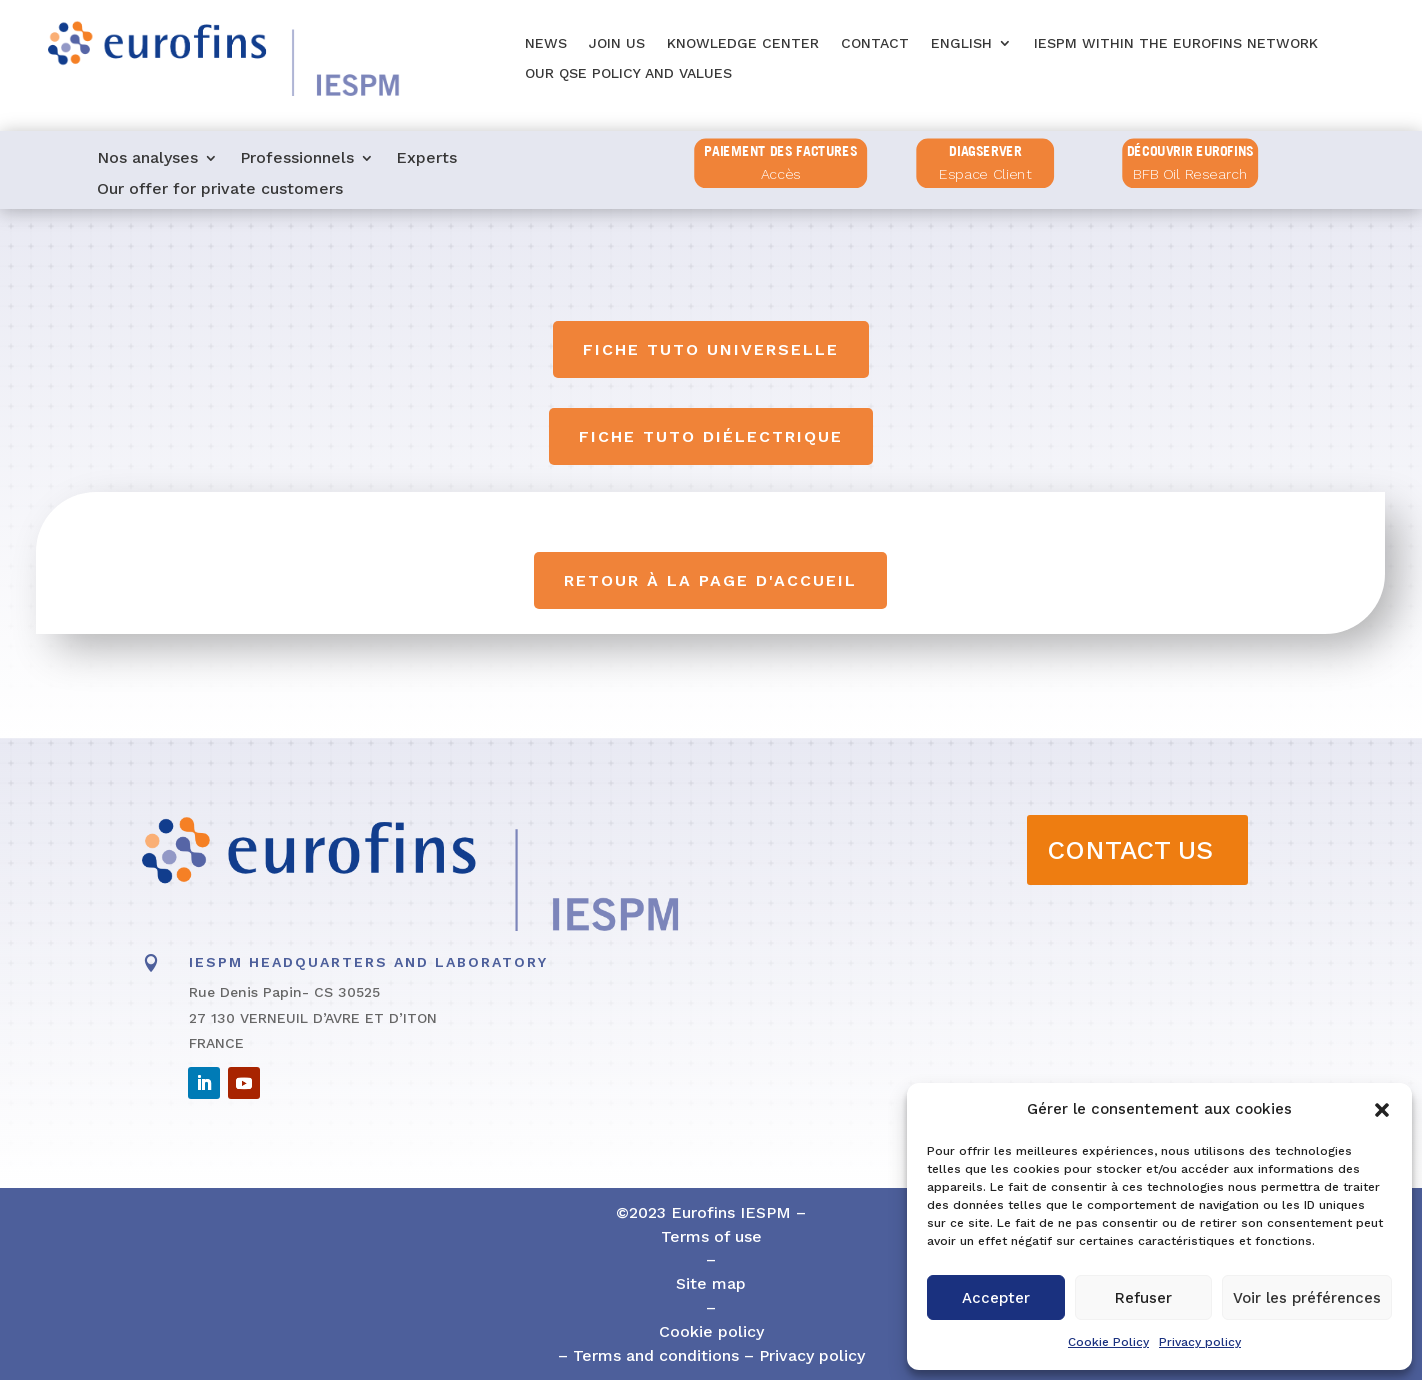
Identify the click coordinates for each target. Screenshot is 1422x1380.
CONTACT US (1130, 850)
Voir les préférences (1307, 1298)
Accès (781, 174)
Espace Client (986, 174)
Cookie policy (711, 1331)
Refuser (1143, 1298)
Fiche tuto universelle (711, 349)
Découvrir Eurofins (1190, 151)
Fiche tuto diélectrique (711, 436)
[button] (1382, 1110)
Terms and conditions (653, 1355)
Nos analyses (147, 159)
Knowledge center (743, 43)
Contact (875, 43)
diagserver (986, 151)
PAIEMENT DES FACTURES (781, 151)
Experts (426, 159)
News (546, 43)
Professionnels (297, 159)
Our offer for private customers (220, 190)
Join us (617, 43)
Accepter (996, 1298)
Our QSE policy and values (628, 73)
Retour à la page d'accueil (712, 580)
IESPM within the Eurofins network (1176, 43)
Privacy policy (1200, 1342)
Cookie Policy (1108, 1342)
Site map (711, 1283)
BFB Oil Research (1191, 174)
